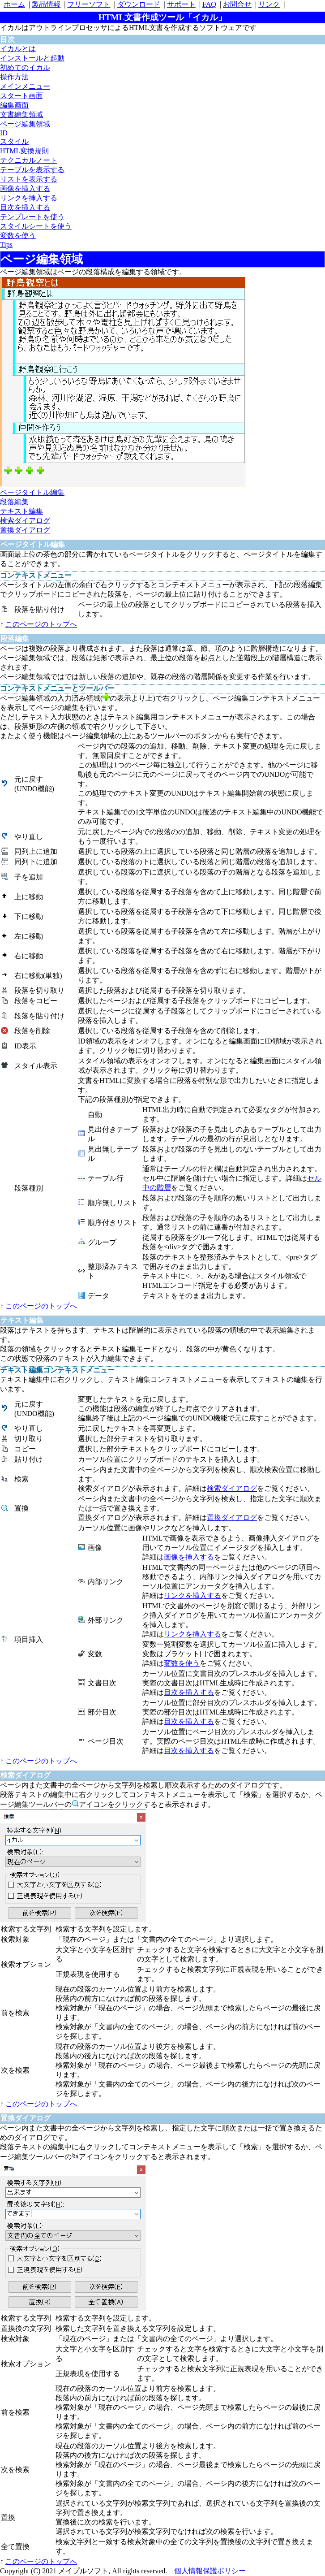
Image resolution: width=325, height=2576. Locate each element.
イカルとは (18, 48)
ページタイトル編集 (32, 492)
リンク (269, 4)
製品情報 (46, 4)
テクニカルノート (28, 160)
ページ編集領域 (25, 124)
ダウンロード (138, 4)
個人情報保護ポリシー (210, 2571)
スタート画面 (21, 96)
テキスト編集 (21, 511)
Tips (6, 244)
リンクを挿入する (28, 198)
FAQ (209, 4)
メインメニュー (25, 86)
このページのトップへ (41, 624)
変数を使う (18, 235)
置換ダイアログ (25, 530)
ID (4, 133)
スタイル (14, 141)
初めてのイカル (25, 67)
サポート (181, 4)
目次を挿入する (25, 207)
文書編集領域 (21, 114)
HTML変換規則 (24, 151)
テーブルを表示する (32, 169)
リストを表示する (28, 179)
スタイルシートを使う (36, 226)
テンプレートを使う (32, 217)
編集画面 (14, 105)
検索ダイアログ (25, 520)
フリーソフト (88, 4)
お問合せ (237, 4)
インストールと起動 (32, 58)
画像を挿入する (25, 188)
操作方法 (14, 77)
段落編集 (14, 502)
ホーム (14, 4)
